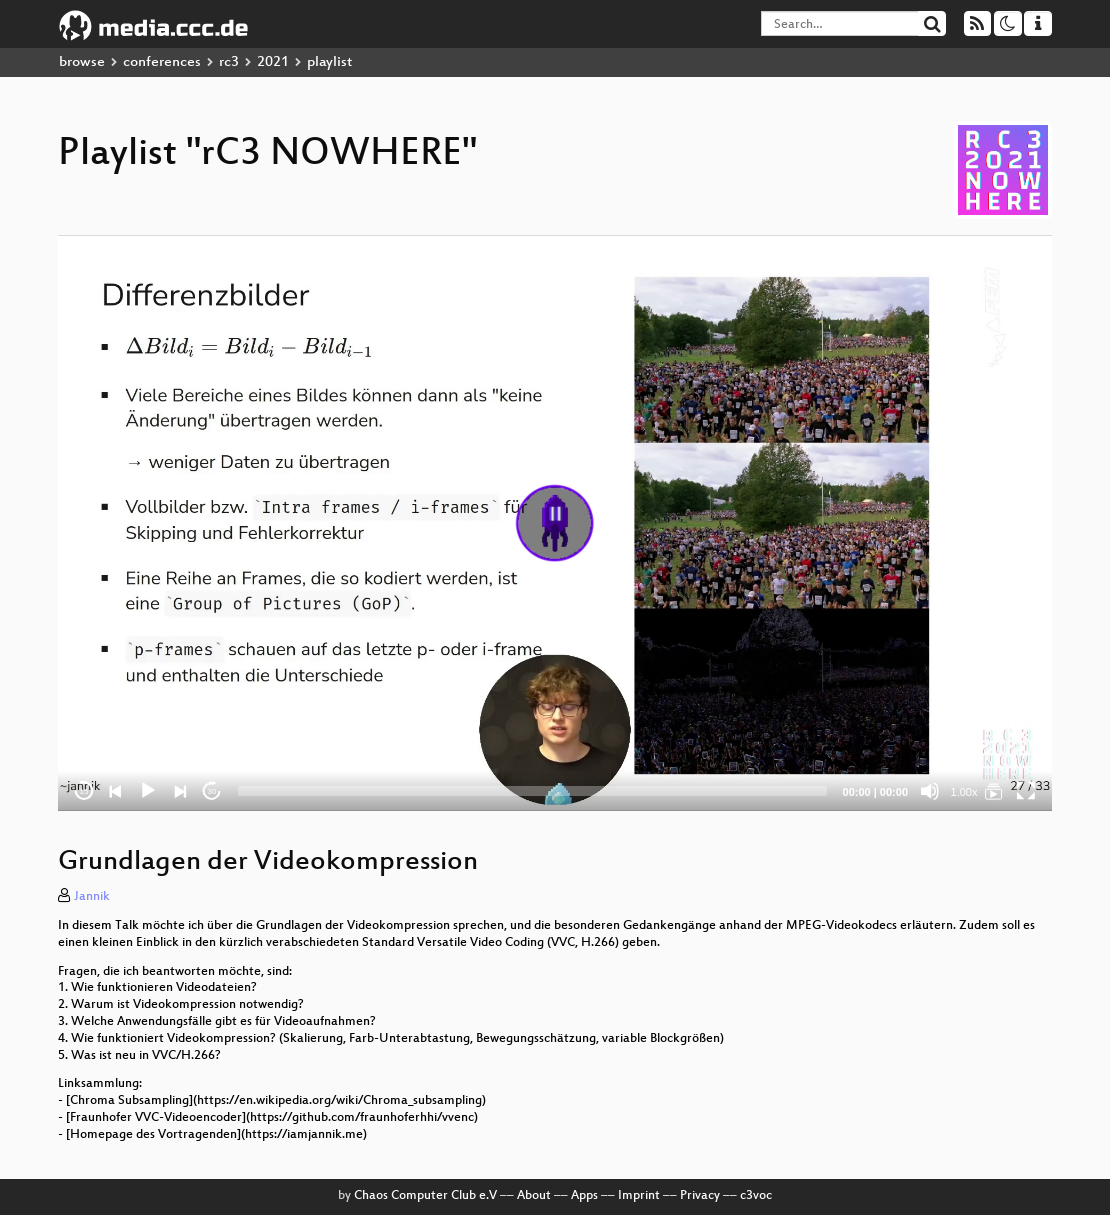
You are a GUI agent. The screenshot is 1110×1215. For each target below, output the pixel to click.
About (534, 1196)
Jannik (92, 897)
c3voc (756, 1196)
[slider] (532, 791)
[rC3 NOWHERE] (994, 791)
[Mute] (930, 791)
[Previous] (116, 791)
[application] (555, 523)
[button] (555, 523)
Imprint (639, 1196)
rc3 (229, 62)
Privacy (700, 1196)
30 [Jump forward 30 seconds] (212, 791)
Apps (584, 1196)
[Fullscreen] (1026, 791)
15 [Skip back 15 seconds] (84, 791)
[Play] (148, 791)
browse (82, 62)
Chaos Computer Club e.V (425, 1196)
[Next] (180, 791)
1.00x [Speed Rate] (964, 792)
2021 (273, 62)
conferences (162, 62)
